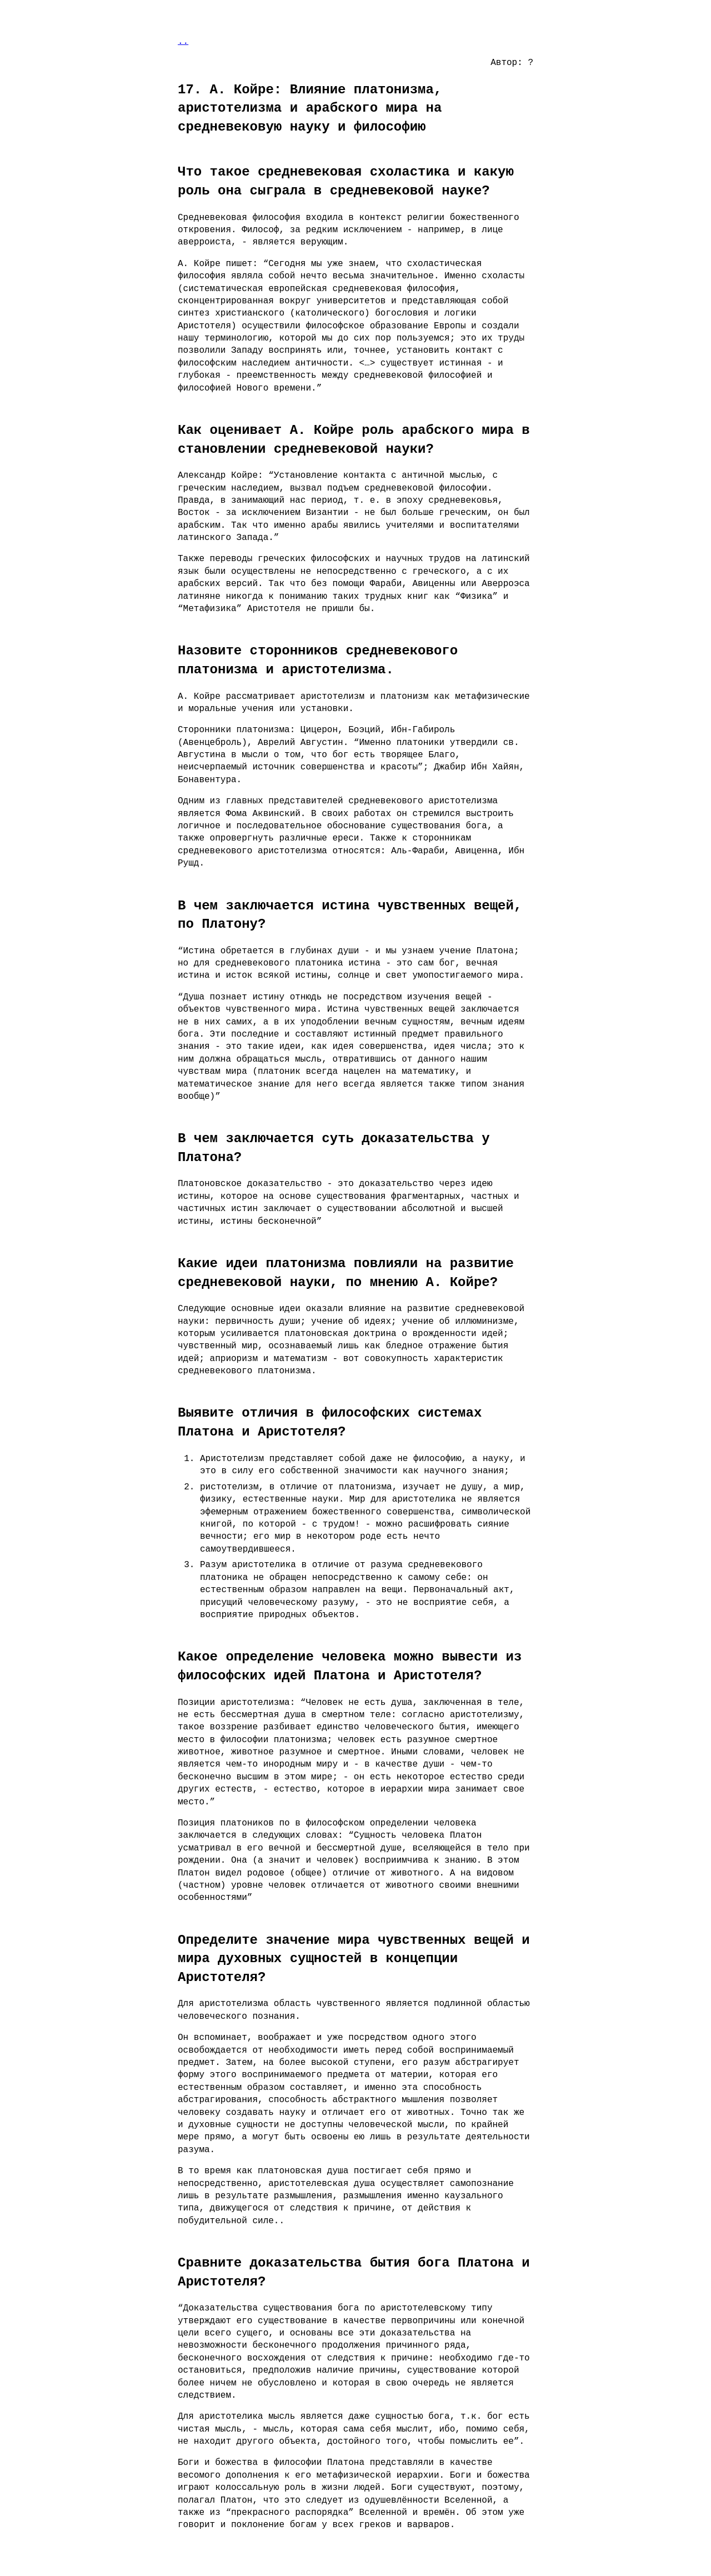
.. (183, 42)
